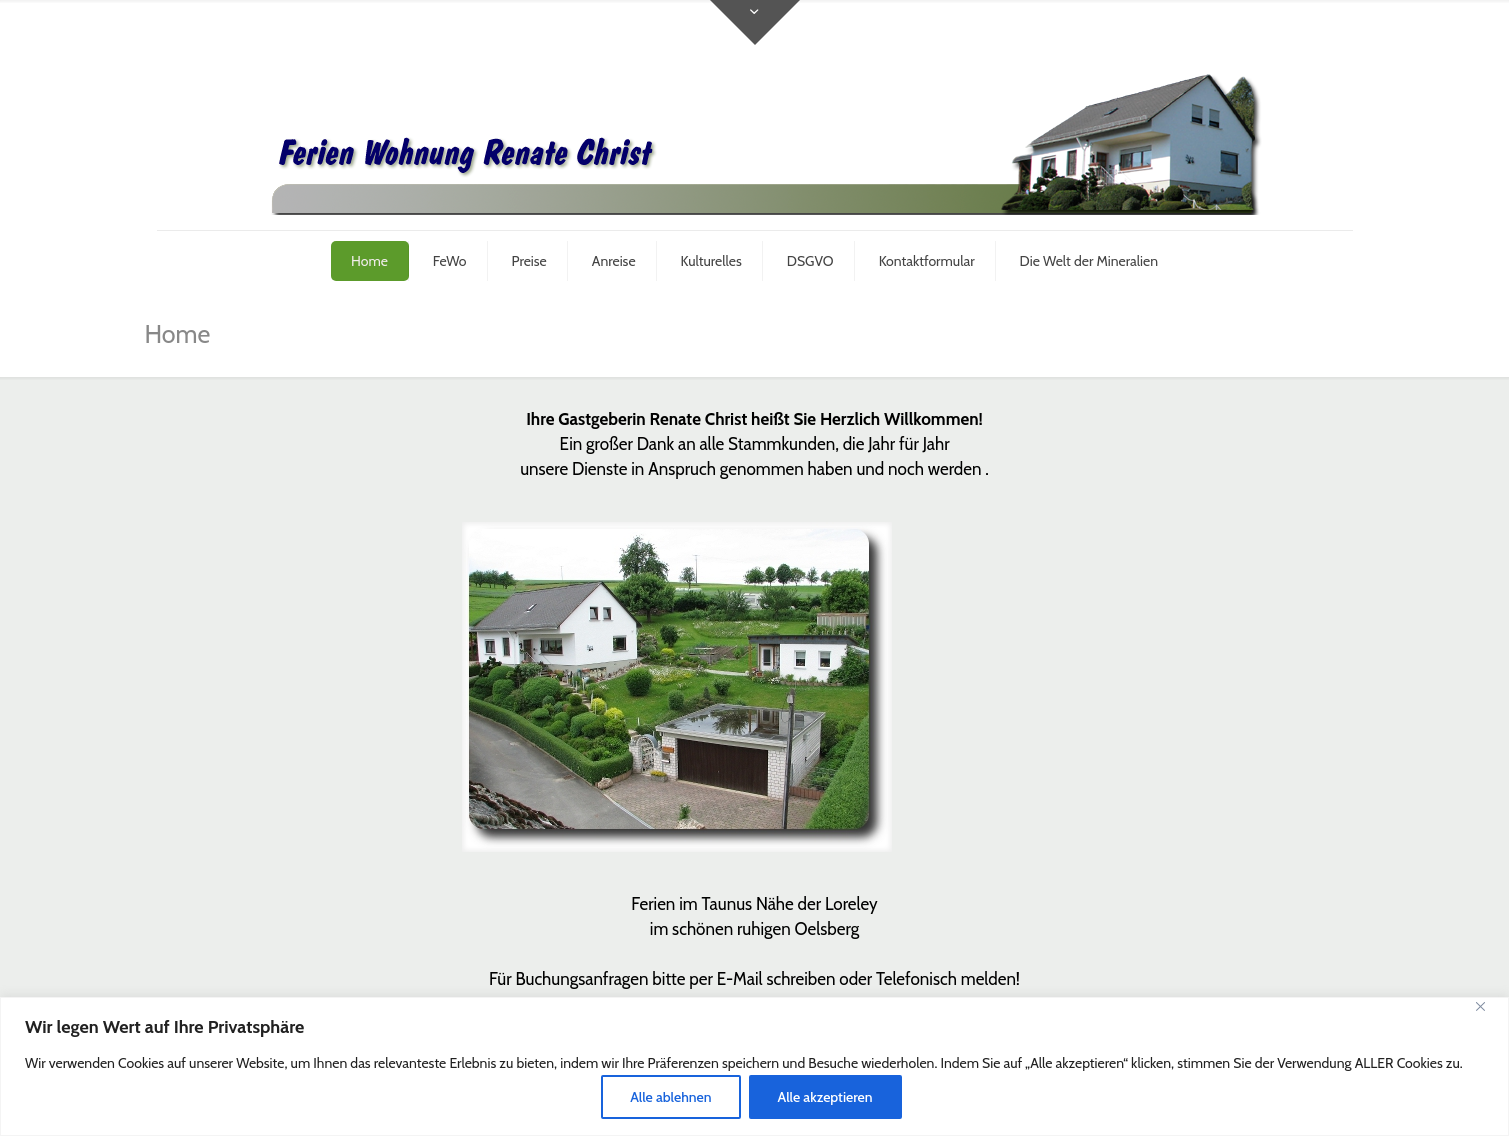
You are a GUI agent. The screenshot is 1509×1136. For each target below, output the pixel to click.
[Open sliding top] (755, 22)
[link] (677, 687)
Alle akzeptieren (825, 1097)
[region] (754, 1066)
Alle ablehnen (670, 1097)
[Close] (1488, 1014)
